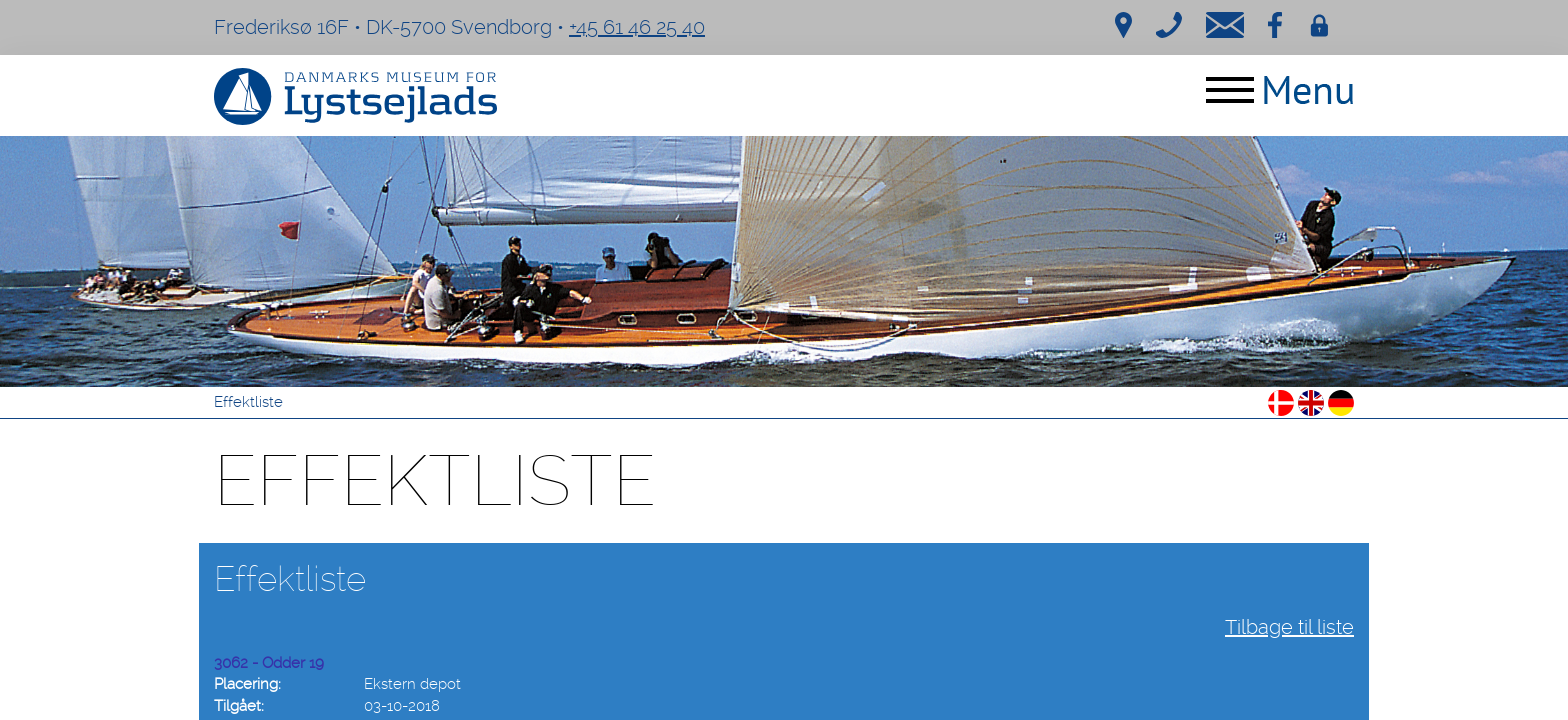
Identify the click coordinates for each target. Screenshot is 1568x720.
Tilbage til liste (1289, 627)
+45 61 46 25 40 (637, 27)
